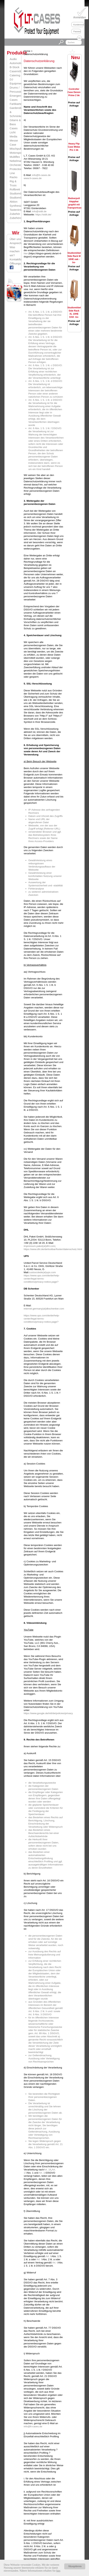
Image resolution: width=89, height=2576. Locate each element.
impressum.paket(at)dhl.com (39, 1246)
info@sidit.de (39, 211)
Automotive (17, 63)
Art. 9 (39, 2259)
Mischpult (15, 148)
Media (13, 136)
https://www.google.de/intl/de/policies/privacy (48, 1713)
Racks (14, 177)
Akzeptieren (75, 2566)
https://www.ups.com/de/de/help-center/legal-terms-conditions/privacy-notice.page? (42, 1278)
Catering (15, 75)
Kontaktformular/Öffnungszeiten (15, 261)
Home (27, 51)
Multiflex (15, 156)
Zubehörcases (18, 217)
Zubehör (15, 213)
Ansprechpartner (15, 243)
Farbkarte (16, 103)
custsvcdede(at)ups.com (42, 1272)
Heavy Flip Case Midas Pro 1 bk (74, 146)
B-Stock (15, 67)
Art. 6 (49, 2256)
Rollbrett (15, 189)
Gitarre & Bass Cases (15, 124)
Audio (13, 59)
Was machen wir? (15, 251)
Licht (13, 132)
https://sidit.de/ (43, 214)
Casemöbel (17, 71)
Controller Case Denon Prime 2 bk (74, 92)
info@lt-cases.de (41, 175)
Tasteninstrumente (21, 209)
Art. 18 (42, 2172)
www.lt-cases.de (33, 178)
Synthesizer (17, 205)
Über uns (15, 239)
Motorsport (16, 152)
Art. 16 (47, 2169)
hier (26, 253)
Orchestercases (19, 164)
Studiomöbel (17, 193)
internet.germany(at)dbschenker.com (44, 1308)
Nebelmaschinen (20, 160)
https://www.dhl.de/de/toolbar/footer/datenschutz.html (53, 1249)
